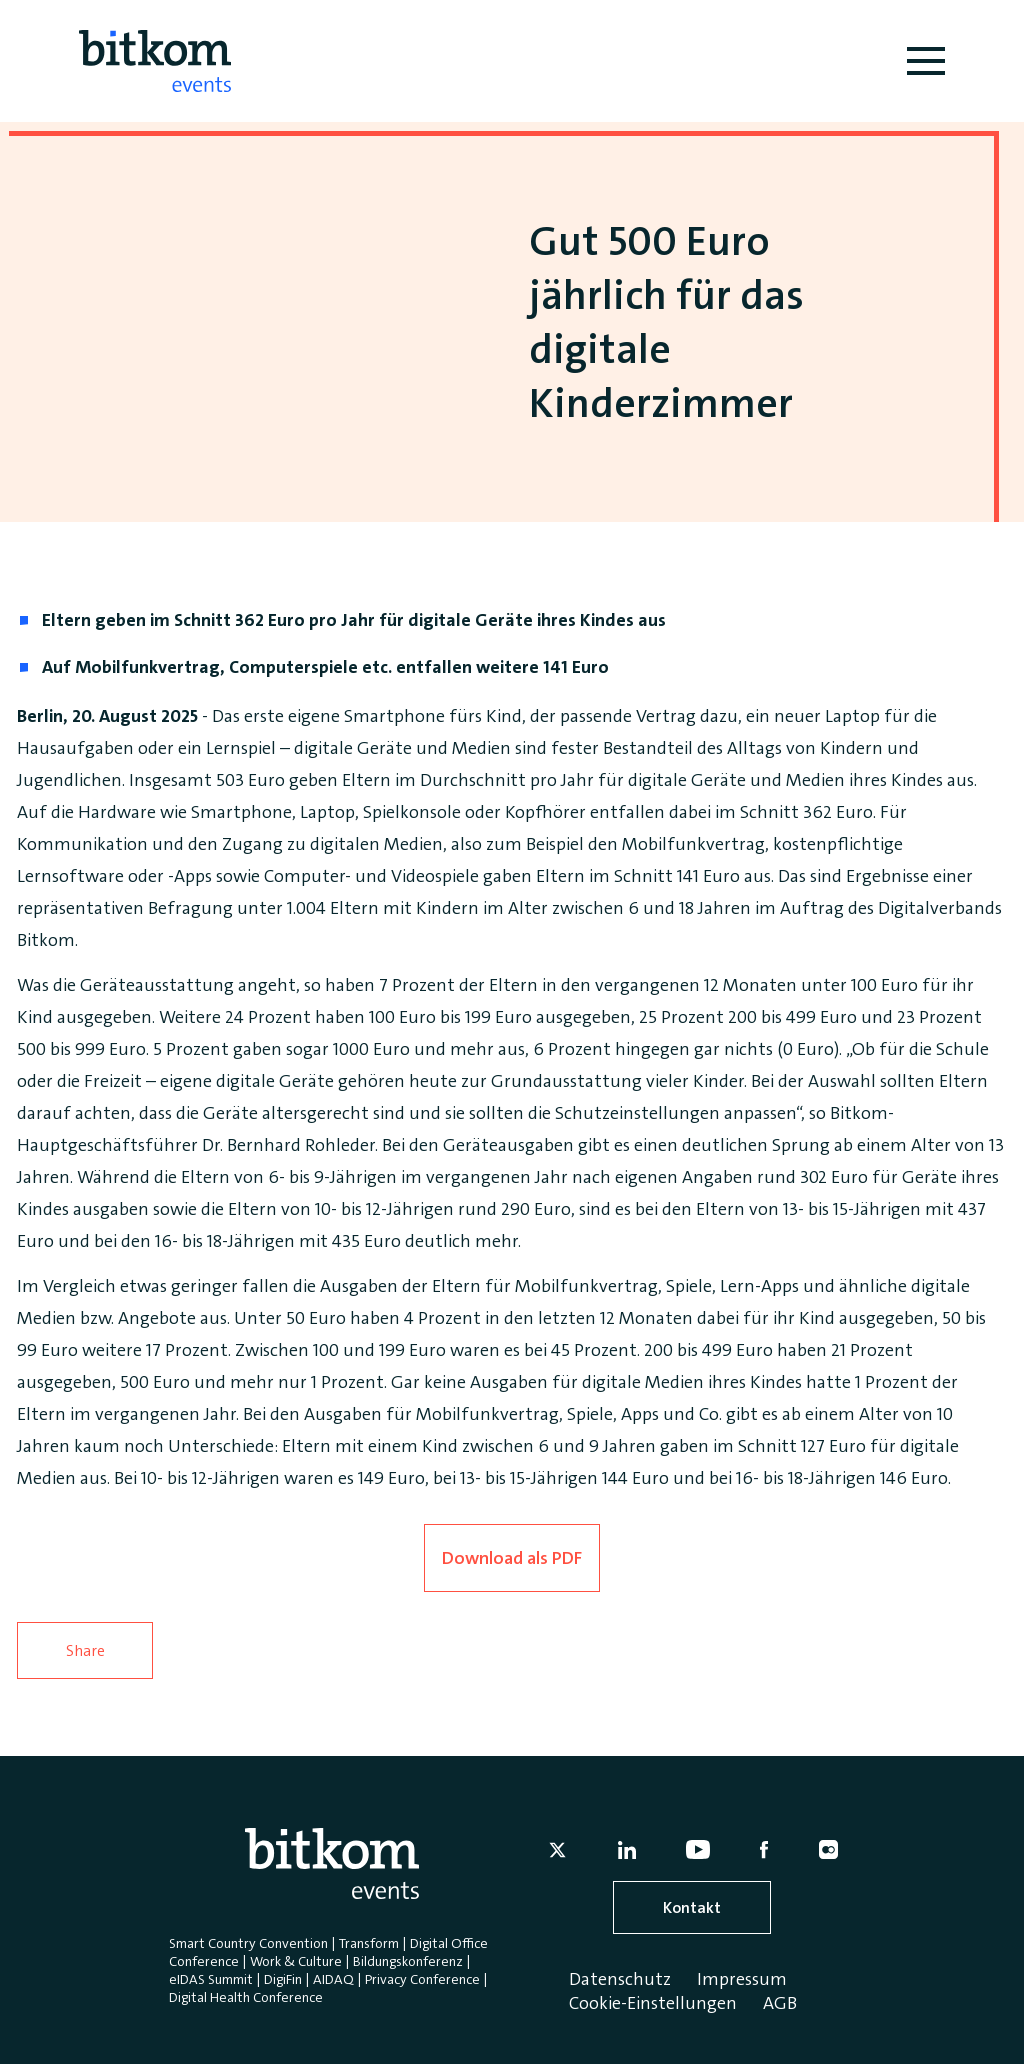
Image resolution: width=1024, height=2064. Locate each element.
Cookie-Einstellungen (653, 2003)
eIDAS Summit (211, 1979)
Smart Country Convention (248, 1943)
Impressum (742, 1979)
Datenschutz (620, 1979)
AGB (780, 2003)
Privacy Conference (422, 1979)
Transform (369, 1943)
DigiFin (283, 1979)
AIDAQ (333, 1979)
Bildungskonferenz (408, 1961)
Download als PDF (512, 1558)
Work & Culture (296, 1961)
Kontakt (692, 1907)
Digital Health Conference (246, 1997)
